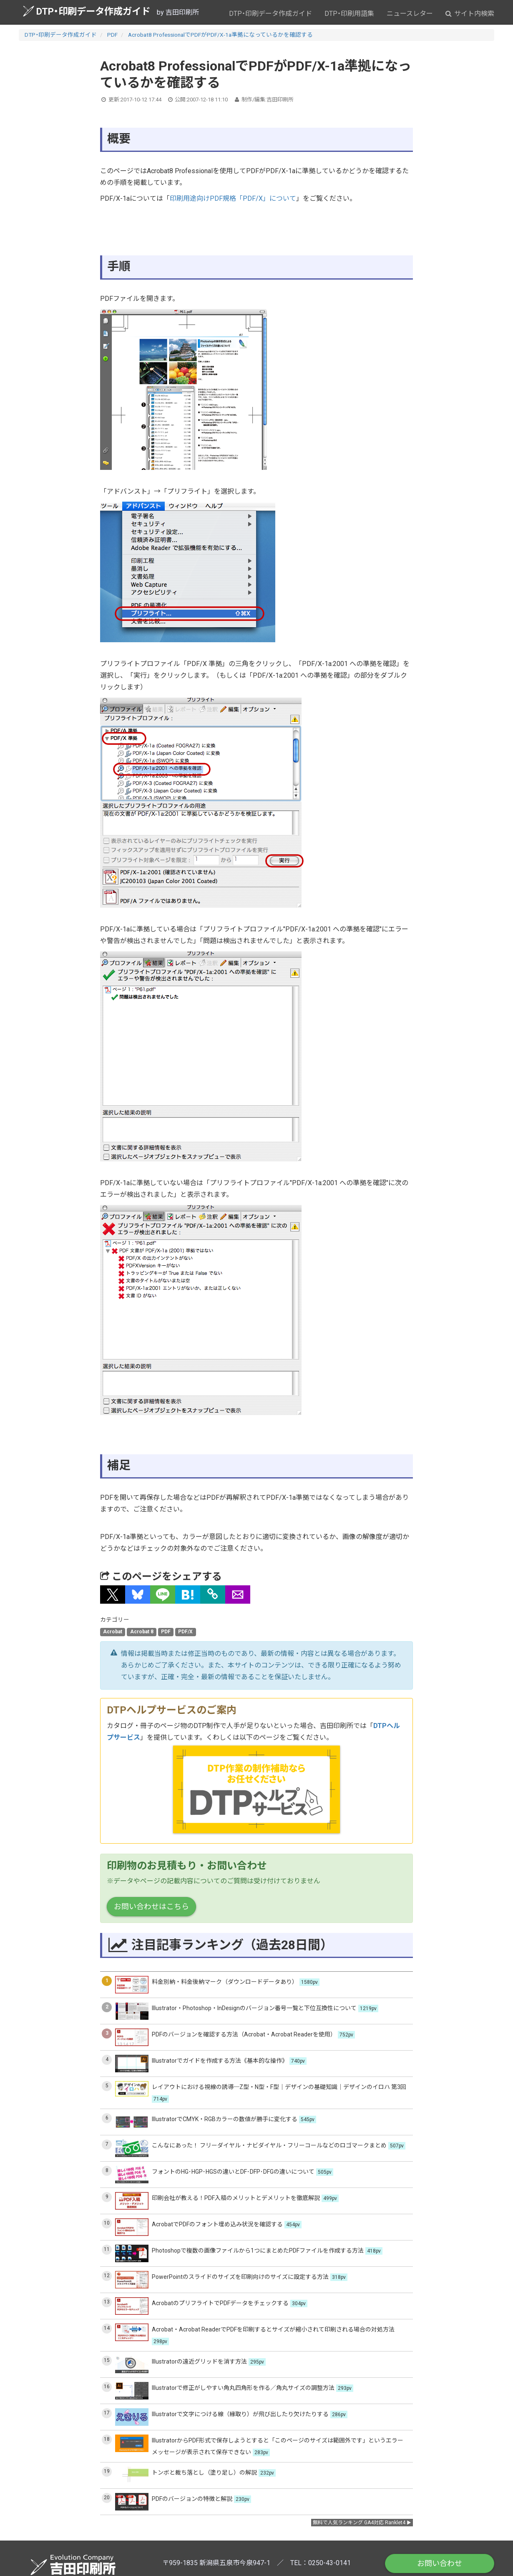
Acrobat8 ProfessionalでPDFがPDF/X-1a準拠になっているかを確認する (220, 34)
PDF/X (185, 1632)
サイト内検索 (469, 14)
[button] (112, 1594)
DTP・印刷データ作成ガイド (86, 11)
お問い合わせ (439, 2563)
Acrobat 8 (141, 1632)
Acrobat (112, 1632)
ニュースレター (410, 14)
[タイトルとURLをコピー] (212, 1594)
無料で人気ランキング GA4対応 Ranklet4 (359, 2523)
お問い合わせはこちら (151, 1906)
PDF (112, 34)
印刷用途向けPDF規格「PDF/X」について (233, 198)
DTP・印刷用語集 (349, 14)
